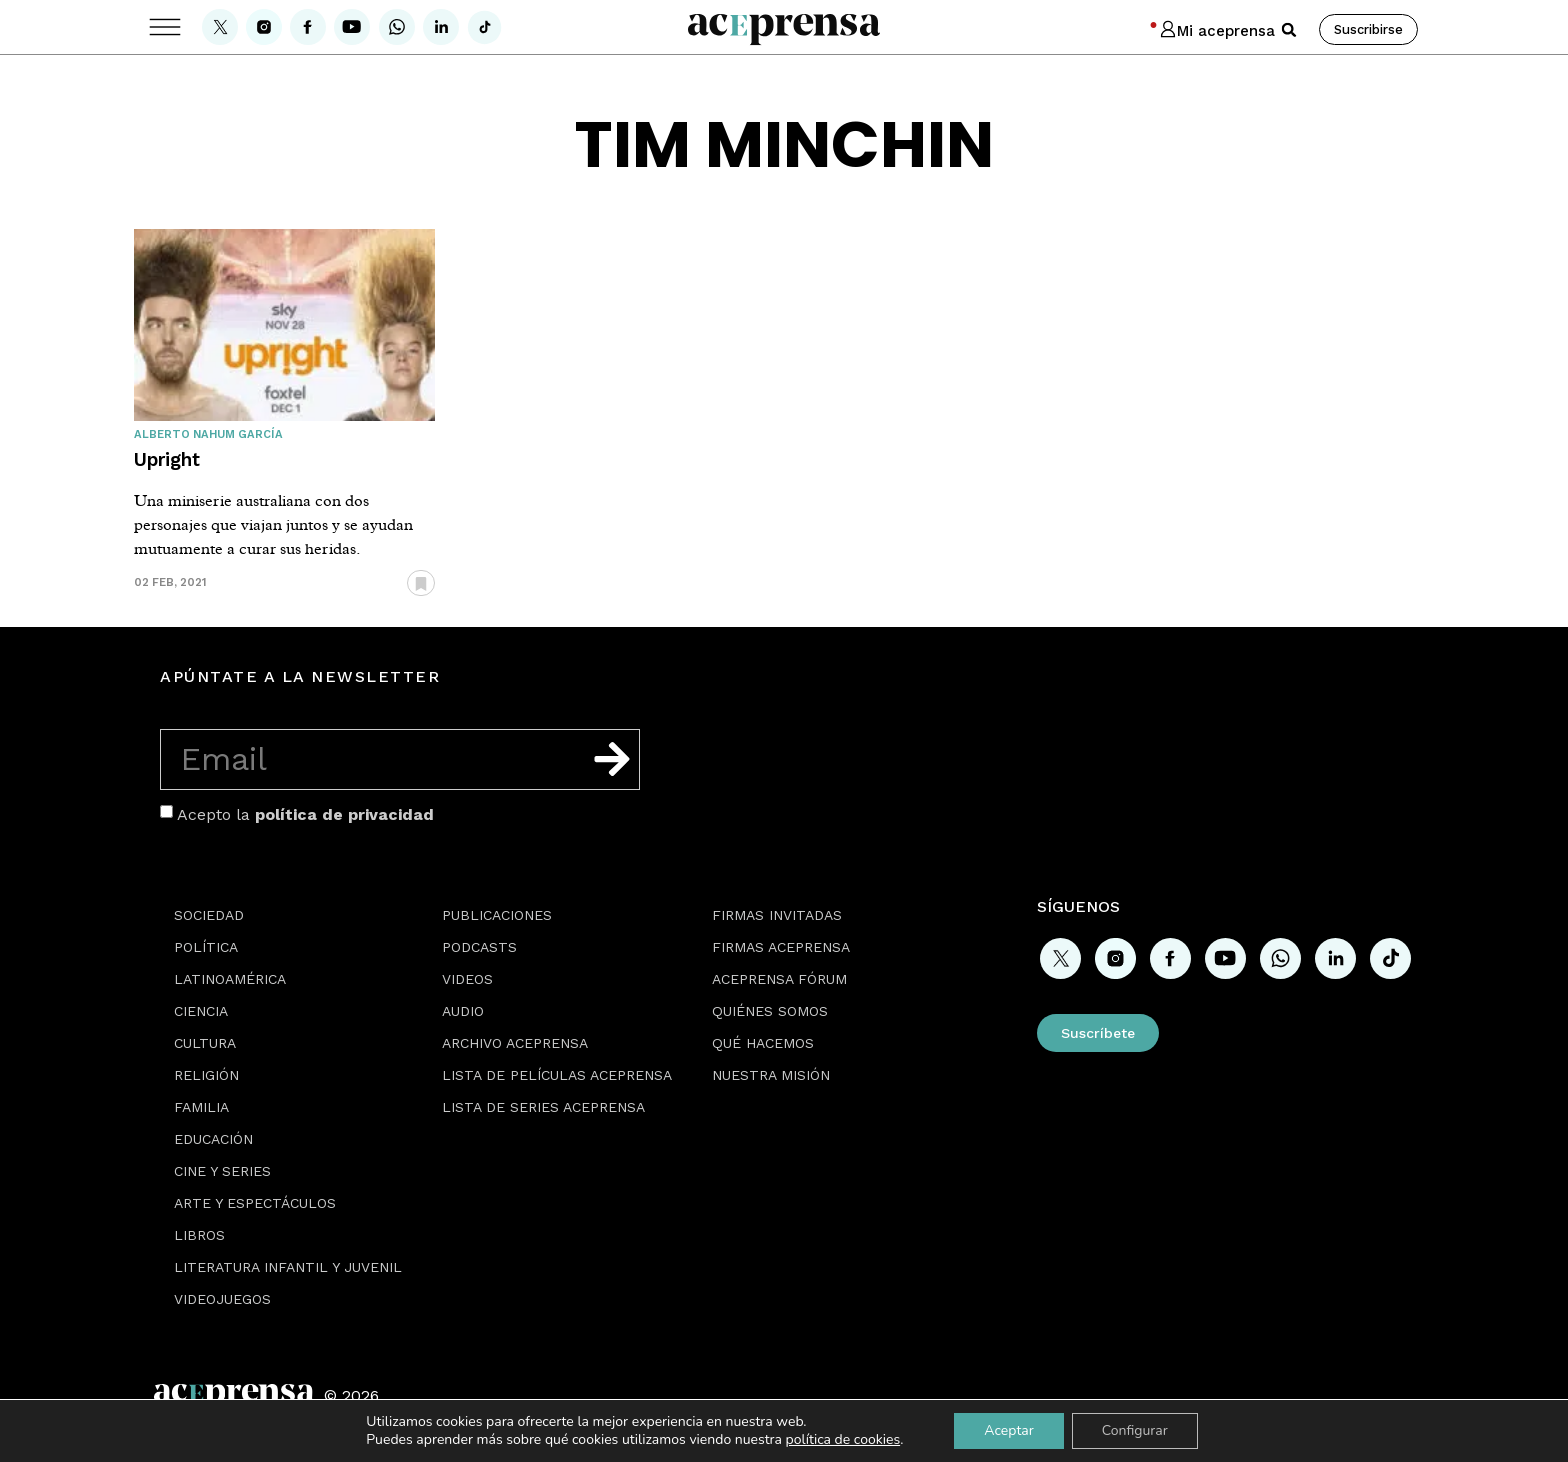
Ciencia (201, 1011)
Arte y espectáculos (255, 1203)
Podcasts (479, 947)
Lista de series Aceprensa (543, 1107)
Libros (199, 1235)
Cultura (205, 1043)
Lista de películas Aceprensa (557, 1075)
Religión (206, 1075)
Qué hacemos (763, 1043)
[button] (1289, 30)
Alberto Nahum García (208, 434)
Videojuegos (222, 1299)
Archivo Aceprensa (515, 1043)
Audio (463, 1011)
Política (206, 947)
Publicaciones (497, 915)
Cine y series (222, 1171)
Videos (467, 979)
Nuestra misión (771, 1075)
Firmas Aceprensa (781, 947)
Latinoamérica (230, 979)
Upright (167, 459)
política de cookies (843, 1439)
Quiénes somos (770, 1011)
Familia (201, 1107)
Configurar (1135, 1430)
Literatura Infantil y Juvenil (288, 1267)
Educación (213, 1139)
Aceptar (1008, 1430)
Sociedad (209, 915)
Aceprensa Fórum (779, 979)
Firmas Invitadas (777, 915)
